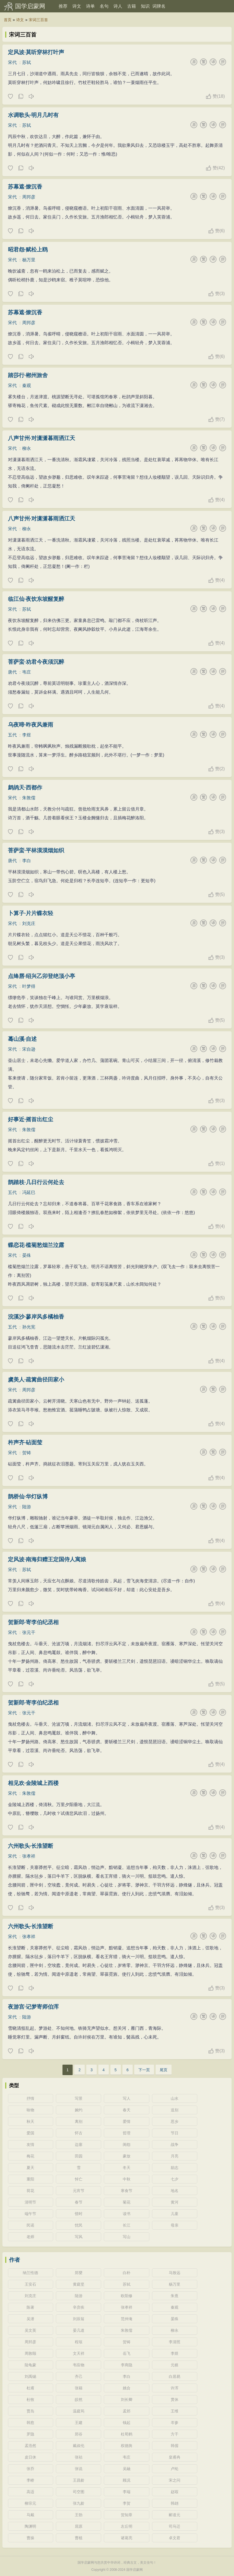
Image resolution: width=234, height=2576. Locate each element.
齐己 (78, 2376)
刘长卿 (126, 2399)
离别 (78, 2121)
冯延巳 (28, 1192)
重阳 (30, 2179)
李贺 (126, 2503)
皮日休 (30, 2457)
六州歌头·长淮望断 (30, 1846)
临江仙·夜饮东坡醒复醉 (36, 599)
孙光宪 (28, 1327)
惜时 (78, 2213)
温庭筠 (78, 2411)
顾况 (126, 2480)
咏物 (30, 2110)
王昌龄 (78, 2480)
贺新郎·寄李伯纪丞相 (33, 1622)
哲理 (126, 2133)
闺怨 (126, 2144)
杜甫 (30, 2388)
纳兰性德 (30, 2273)
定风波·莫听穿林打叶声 (36, 52)
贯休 (174, 2399)
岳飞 (126, 2353)
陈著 (30, 2307)
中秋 (126, 2179)
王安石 (30, 2284)
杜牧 (30, 2399)
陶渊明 (30, 2526)
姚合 (126, 2388)
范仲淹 (126, 2319)
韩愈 (30, 2422)
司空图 (78, 2492)
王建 (78, 2422)
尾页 (163, 2070)
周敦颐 (30, 2353)
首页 (8, 20)
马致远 (174, 2273)
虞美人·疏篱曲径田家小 (36, 1380)
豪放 (126, 2156)
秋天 (30, 2121)
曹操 (30, 2538)
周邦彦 (28, 197)
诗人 (117, 6)
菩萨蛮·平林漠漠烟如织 (36, 850)
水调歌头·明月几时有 (33, 115)
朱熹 (174, 2296)
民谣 (30, 2225)
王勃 (78, 2515)
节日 (174, 2133)
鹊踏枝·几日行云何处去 (36, 1182)
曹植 (78, 2538)
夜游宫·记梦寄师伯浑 (33, 2007)
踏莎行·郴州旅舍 (28, 375)
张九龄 (78, 2503)
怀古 (78, 2133)
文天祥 (78, 2353)
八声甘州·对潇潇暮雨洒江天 (41, 438)
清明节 (30, 2202)
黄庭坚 (78, 2284)
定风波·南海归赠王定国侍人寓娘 (47, 1559)
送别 (174, 2110)
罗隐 (30, 2434)
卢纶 (174, 2468)
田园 (78, 2156)
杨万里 (28, 259)
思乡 (174, 2121)
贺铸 (26, 1452)
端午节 (30, 2213)
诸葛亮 (126, 2538)
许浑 (174, 2388)
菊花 (126, 2202)
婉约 (78, 2110)
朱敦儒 (28, 797)
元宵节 (78, 2190)
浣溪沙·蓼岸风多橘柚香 (36, 1317)
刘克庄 (28, 923)
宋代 (12, 62)
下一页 (144, 2070)
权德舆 (126, 2445)
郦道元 (174, 2515)
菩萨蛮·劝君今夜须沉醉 (36, 662)
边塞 (78, 2144)
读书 (126, 2213)
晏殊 (26, 1255)
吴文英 (30, 2330)
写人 (126, 2098)
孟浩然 (30, 2445)
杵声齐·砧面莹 (25, 1442)
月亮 (174, 2156)
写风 (78, 2237)
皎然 (78, 2399)
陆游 (26, 1506)
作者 (14, 2260)
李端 (126, 2492)
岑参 (174, 2422)
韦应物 (78, 2365)
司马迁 (174, 2526)
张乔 (30, 2468)
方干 (174, 2434)
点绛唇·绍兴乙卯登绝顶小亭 (41, 976)
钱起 (126, 2422)
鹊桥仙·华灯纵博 (28, 1496)
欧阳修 (126, 2296)
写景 (78, 2098)
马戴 (30, 2515)
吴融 (126, 2468)
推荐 (63, 6)
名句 (104, 6)
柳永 (26, 448)
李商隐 (126, 2365)
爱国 (30, 2133)
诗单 (90, 6)
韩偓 (174, 2445)
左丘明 (126, 2526)
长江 (126, 2225)
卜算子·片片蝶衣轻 (30, 913)
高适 (30, 2492)
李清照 (174, 2342)
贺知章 (126, 2515)
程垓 (78, 2342)
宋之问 (174, 2480)
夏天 (30, 2167)
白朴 (126, 2273)
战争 (174, 2144)
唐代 (12, 672)
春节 (78, 2202)
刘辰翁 (78, 2319)
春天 (126, 2110)
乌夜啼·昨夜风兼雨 (30, 725)
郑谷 (78, 2434)
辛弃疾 (78, 2307)
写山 (126, 2237)
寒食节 (126, 2190)
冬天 (126, 2167)
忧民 (78, 2225)
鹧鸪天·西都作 (25, 787)
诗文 (76, 6)
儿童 (174, 2213)
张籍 (78, 2388)
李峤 (30, 2480)
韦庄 (26, 672)
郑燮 (78, 2273)
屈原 (78, 2526)
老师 (30, 2237)
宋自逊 (28, 1049)
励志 (174, 2167)
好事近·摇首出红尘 (30, 1119)
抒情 (30, 2098)
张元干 (28, 1632)
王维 (174, 2411)
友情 (30, 2144)
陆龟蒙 (30, 2365)
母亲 (174, 2225)
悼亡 (78, 2179)
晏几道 (78, 2330)
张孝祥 (28, 1856)
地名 (174, 2190)
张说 (78, 2468)
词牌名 (158, 6)
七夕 (174, 2179)
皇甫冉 (174, 2457)
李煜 (26, 735)
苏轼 (26, 62)
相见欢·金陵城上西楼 (33, 1783)
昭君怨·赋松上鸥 (28, 249)
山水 (174, 2098)
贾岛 (30, 2411)
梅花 (30, 2156)
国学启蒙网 (30, 6)
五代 (12, 735)
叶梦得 (28, 986)
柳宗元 (30, 2503)
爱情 (126, 2121)
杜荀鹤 (126, 2434)
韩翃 (174, 2503)
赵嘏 (174, 2492)
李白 (26, 860)
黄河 (174, 2202)
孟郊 (126, 2411)
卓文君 (174, 2538)
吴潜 (30, 2319)
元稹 (174, 2365)
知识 (145, 6)
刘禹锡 (30, 2376)
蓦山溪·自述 (22, 1039)
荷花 (30, 2190)
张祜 (78, 2457)
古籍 (131, 6)
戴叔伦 (78, 2445)
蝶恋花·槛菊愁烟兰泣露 (36, 1245)
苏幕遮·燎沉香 (25, 187)
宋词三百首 (38, 20)
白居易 (174, 2376)
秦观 (26, 385)
